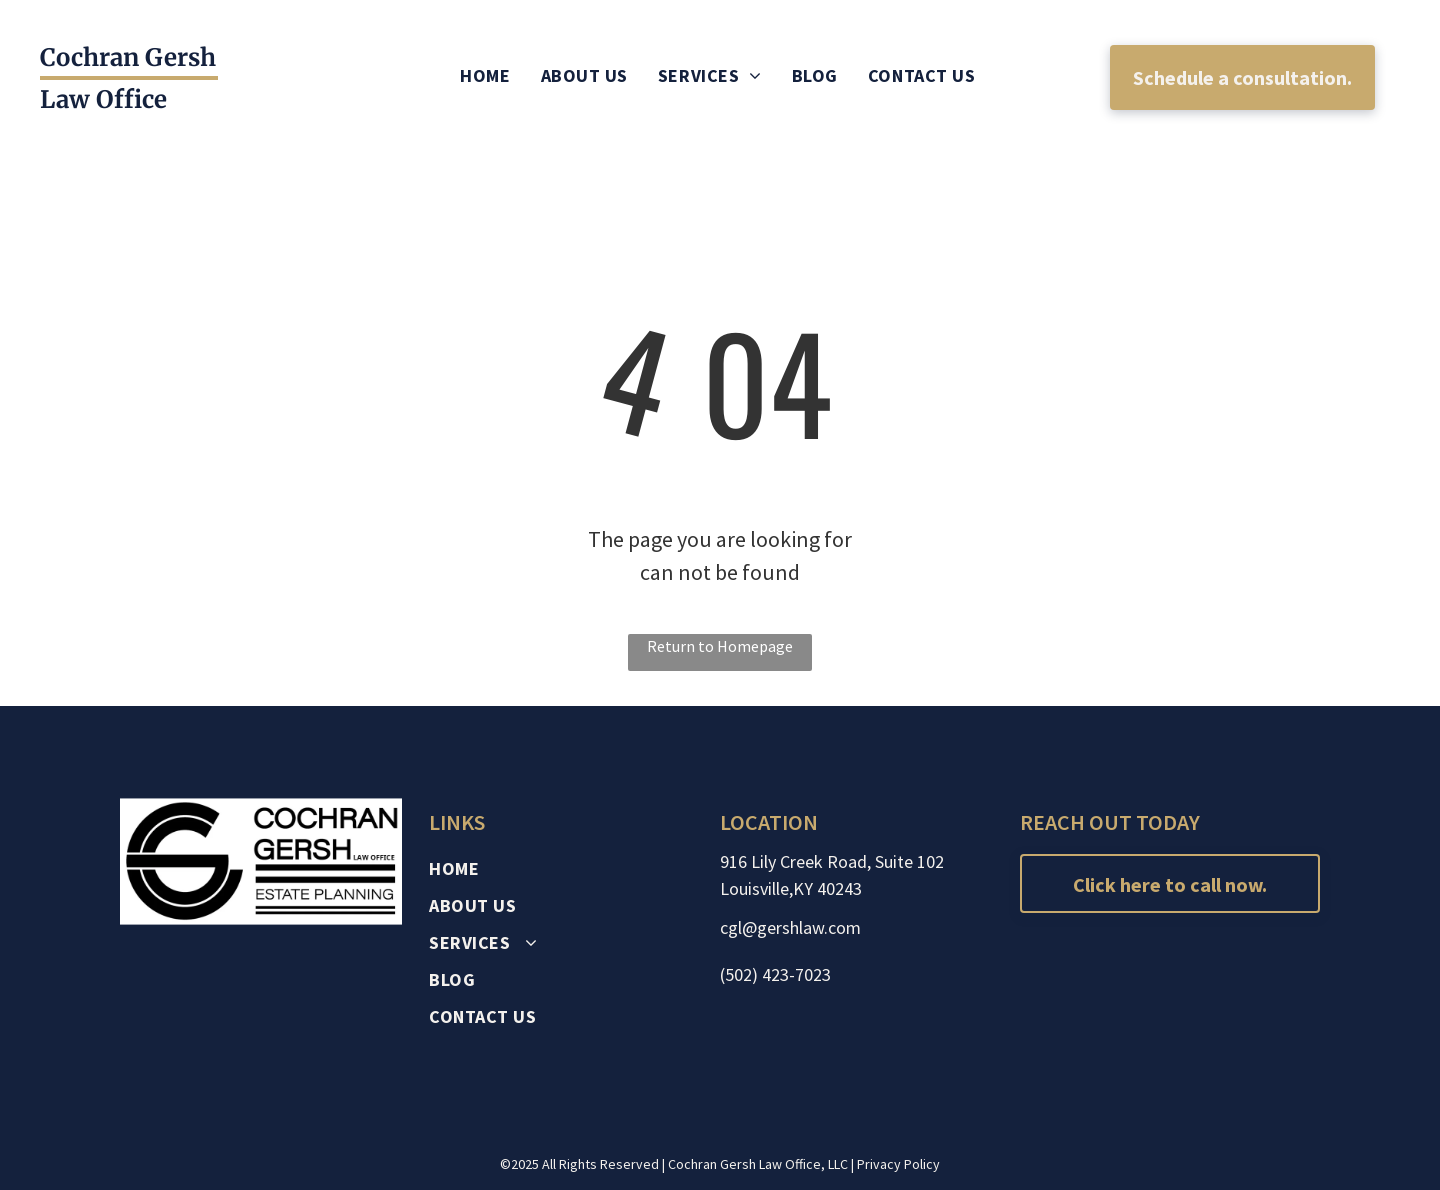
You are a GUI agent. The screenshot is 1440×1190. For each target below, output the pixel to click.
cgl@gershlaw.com (790, 927)
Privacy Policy (898, 1164)
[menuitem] (485, 75)
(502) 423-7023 (775, 974)
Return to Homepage (720, 646)
